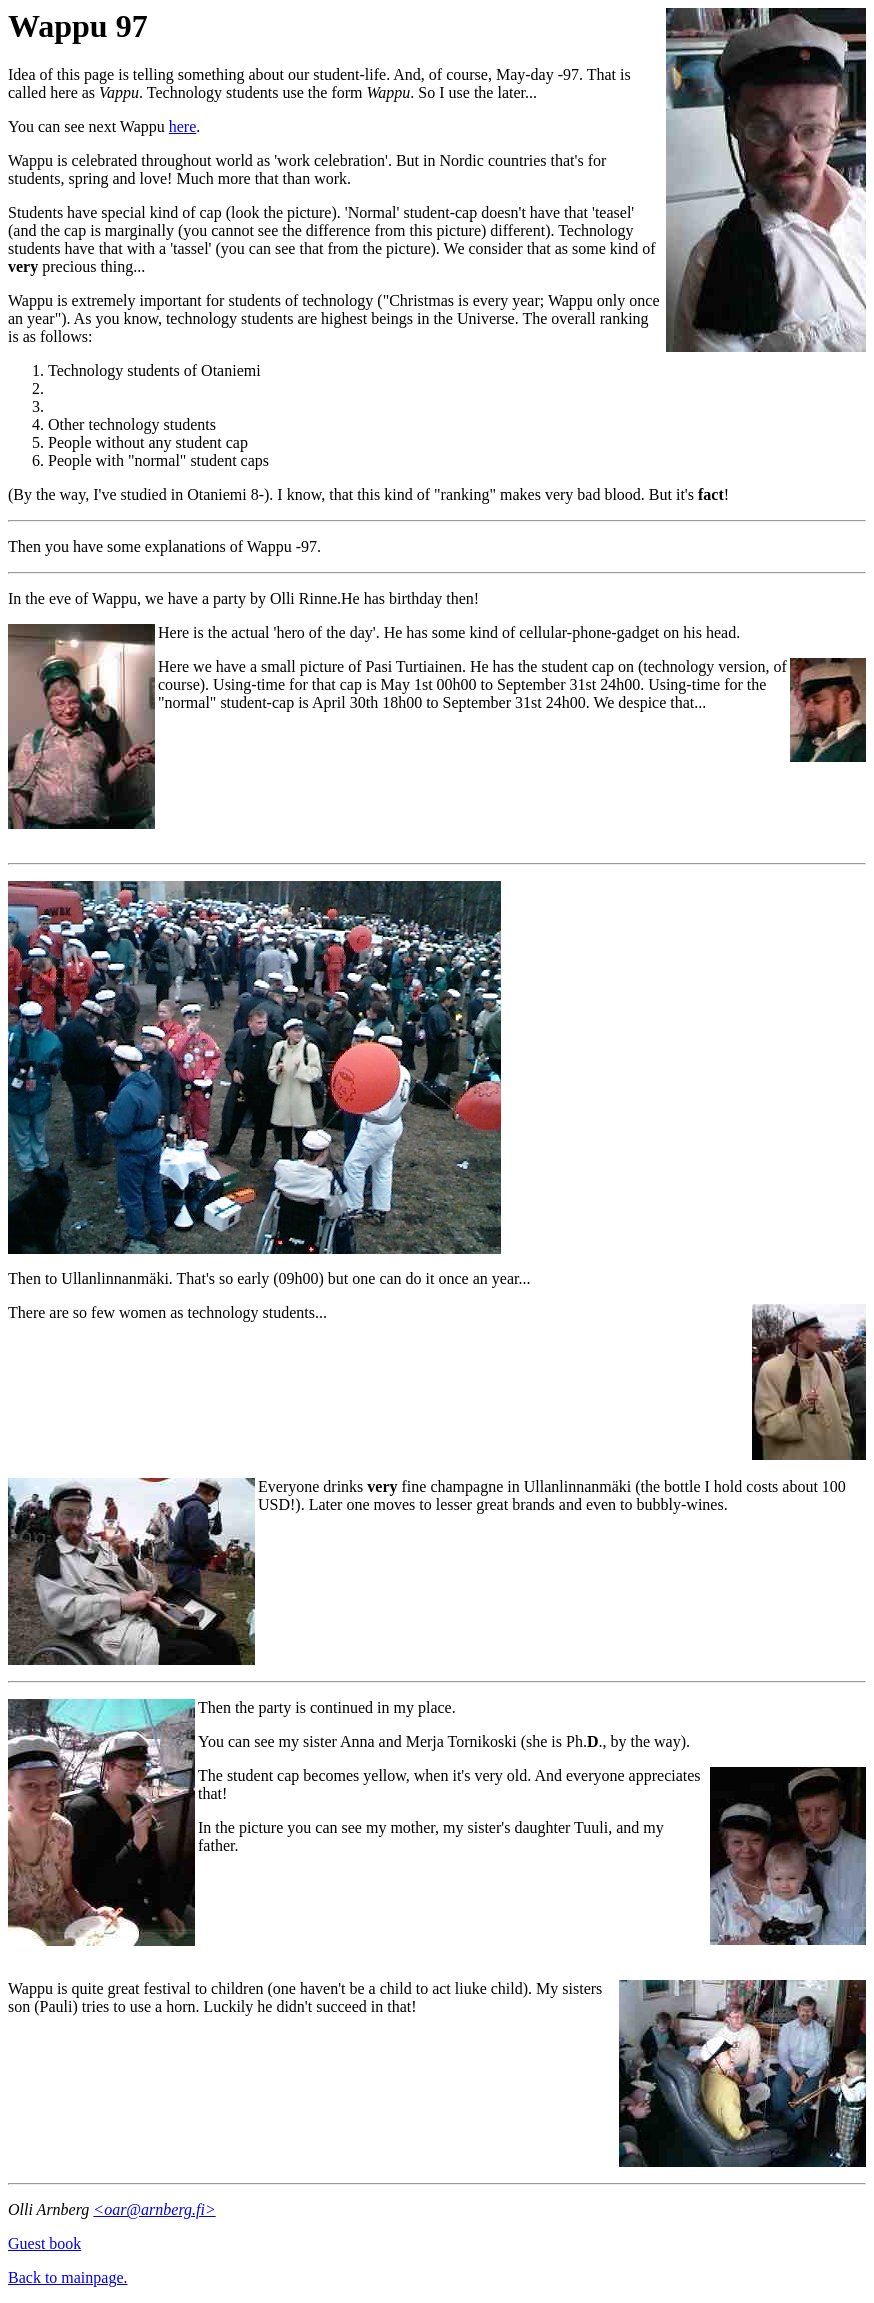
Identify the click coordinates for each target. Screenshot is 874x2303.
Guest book (44, 2243)
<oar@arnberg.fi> (154, 2209)
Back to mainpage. (68, 2277)
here (183, 126)
